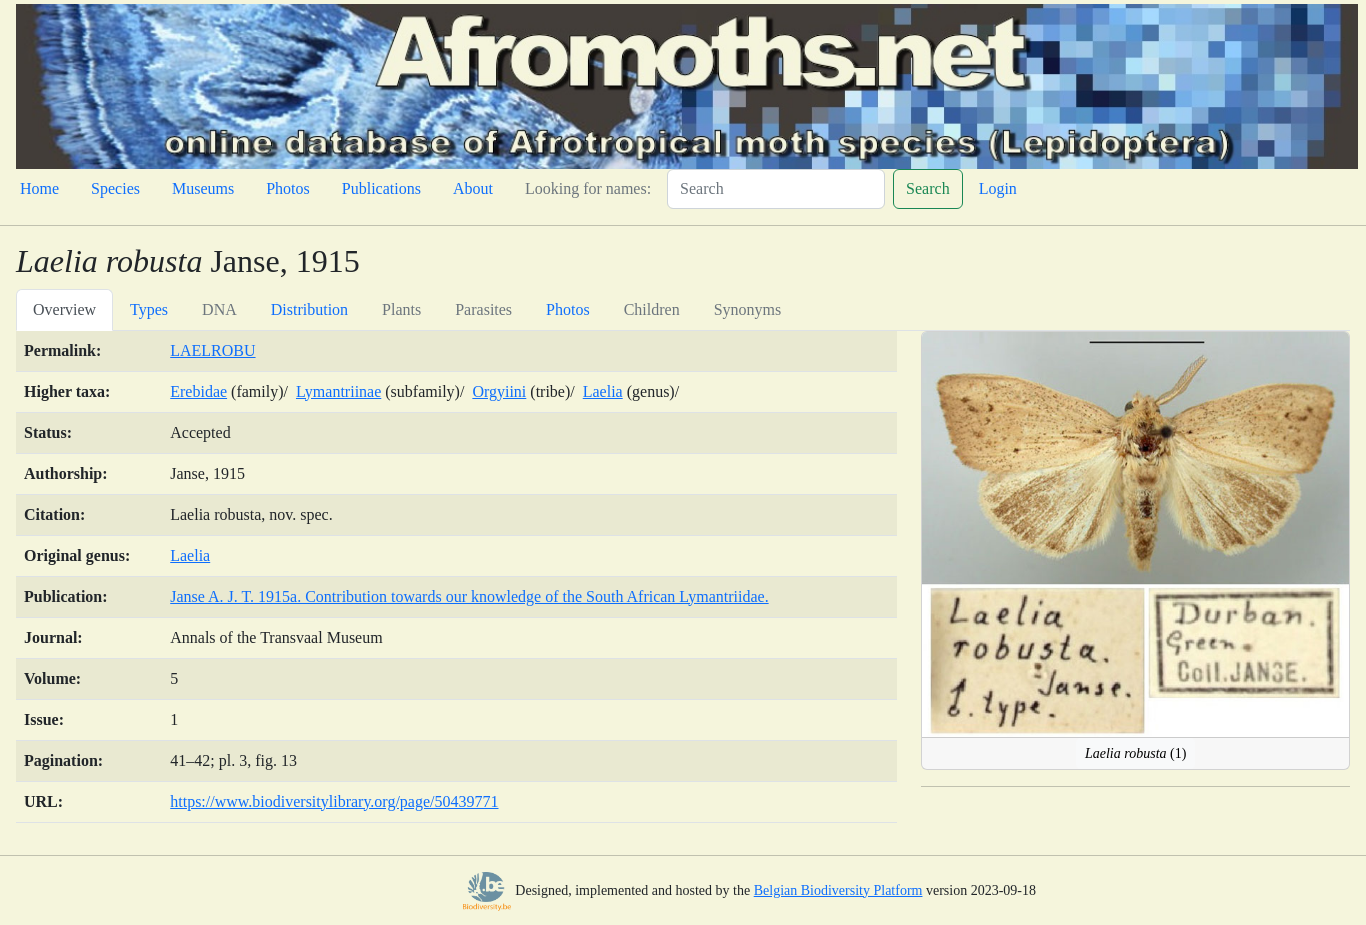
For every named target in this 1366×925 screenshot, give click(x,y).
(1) (1135, 753)
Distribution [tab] (309, 309)
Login (998, 188)
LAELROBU (212, 350)
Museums (203, 188)
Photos (288, 188)
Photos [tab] (568, 309)
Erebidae (198, 391)
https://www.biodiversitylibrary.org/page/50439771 (334, 801)
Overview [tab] (64, 309)
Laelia (603, 391)
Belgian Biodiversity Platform (838, 890)
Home (39, 188)
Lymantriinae (338, 391)
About (473, 188)
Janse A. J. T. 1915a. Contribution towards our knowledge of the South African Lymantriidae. (469, 596)
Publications (381, 188)
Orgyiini (499, 391)
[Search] (776, 189)
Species (115, 188)
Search (928, 188)
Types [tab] (149, 309)
